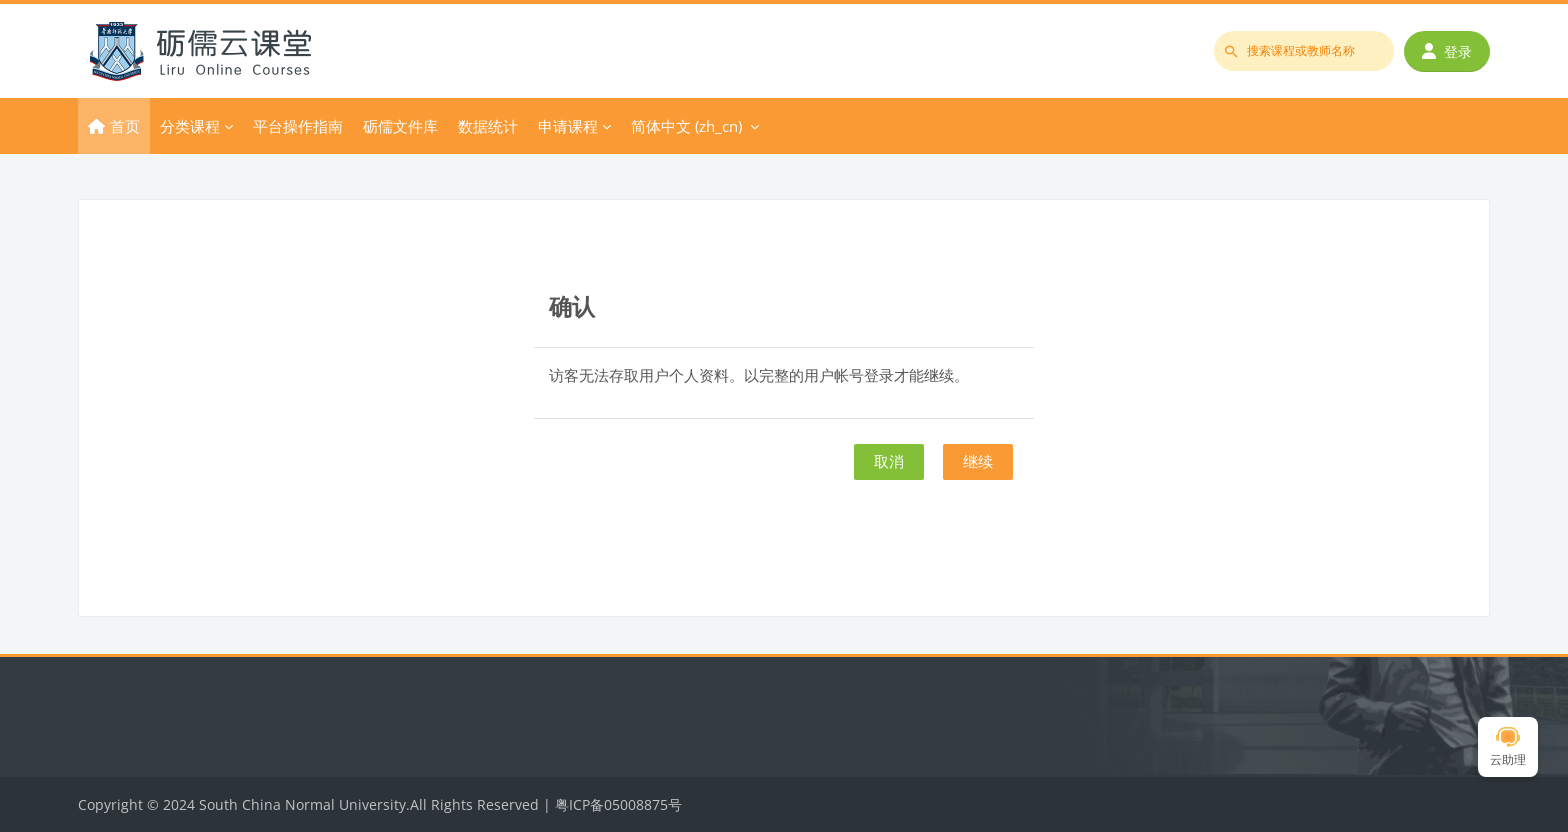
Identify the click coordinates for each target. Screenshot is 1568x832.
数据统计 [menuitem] (488, 126)
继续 (978, 461)
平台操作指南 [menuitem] (298, 126)
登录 (1447, 51)
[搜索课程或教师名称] (1304, 51)
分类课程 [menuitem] (190, 126)
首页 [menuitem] (125, 126)
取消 (889, 461)
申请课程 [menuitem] (568, 126)
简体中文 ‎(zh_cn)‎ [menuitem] (686, 126)
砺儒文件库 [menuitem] (400, 126)
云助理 (1508, 747)
